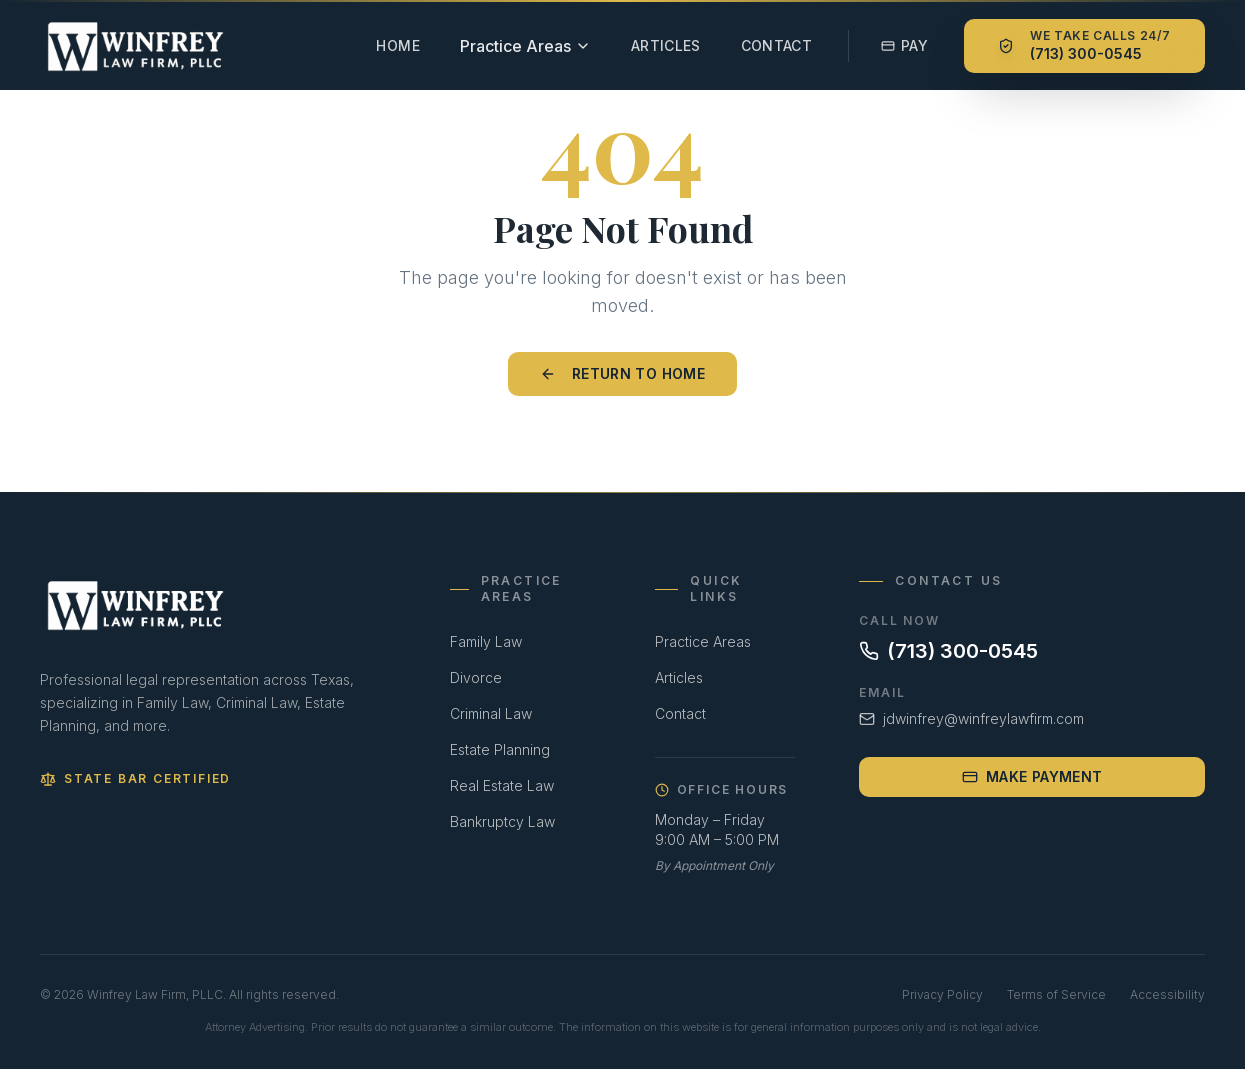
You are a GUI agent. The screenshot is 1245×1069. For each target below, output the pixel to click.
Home (397, 45)
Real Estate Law (502, 785)
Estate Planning (500, 749)
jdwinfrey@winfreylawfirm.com (971, 718)
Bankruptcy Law (502, 821)
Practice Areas (703, 641)
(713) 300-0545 (948, 651)
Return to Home (622, 373)
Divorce (476, 677)
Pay (904, 45)
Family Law (486, 641)
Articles (666, 45)
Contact (776, 45)
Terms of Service (1056, 994)
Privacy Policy (942, 994)
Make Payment (1032, 776)
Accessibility (1167, 994)
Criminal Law (491, 713)
